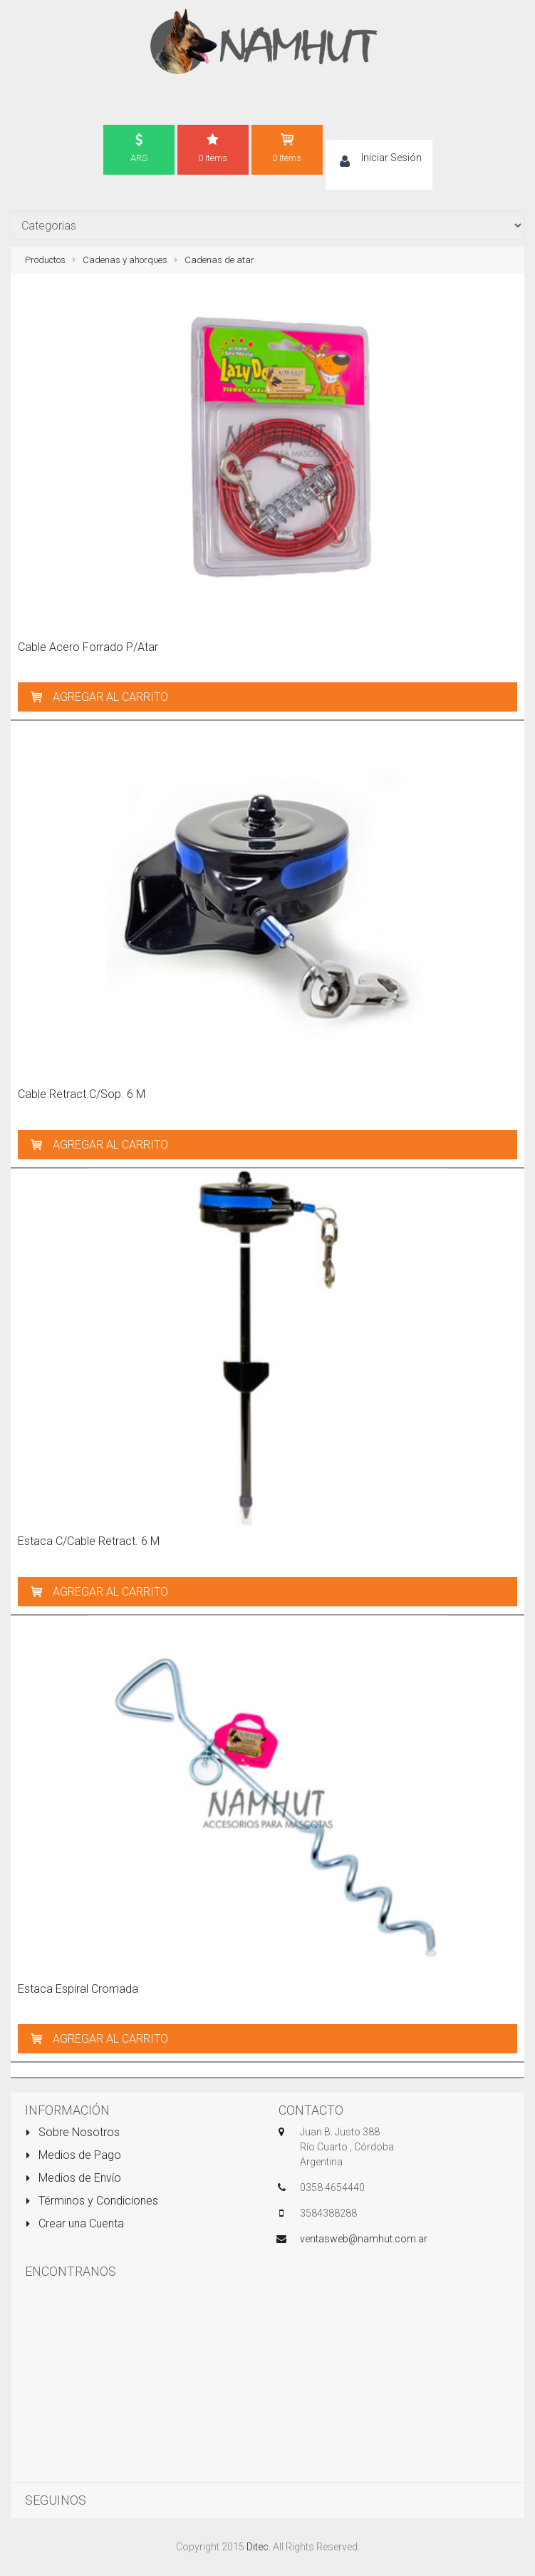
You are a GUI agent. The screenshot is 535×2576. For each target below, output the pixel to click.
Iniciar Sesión (391, 157)
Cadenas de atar (219, 260)
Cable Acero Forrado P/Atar (88, 647)
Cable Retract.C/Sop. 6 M (81, 1094)
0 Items (213, 147)
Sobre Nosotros (72, 2132)
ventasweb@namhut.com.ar (363, 2238)
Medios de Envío (73, 2178)
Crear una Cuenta (74, 2223)
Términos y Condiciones (91, 2200)
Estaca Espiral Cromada (78, 1989)
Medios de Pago (73, 2155)
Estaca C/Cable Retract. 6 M (89, 1541)
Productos (45, 260)
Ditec (257, 2546)
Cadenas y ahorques (125, 260)
